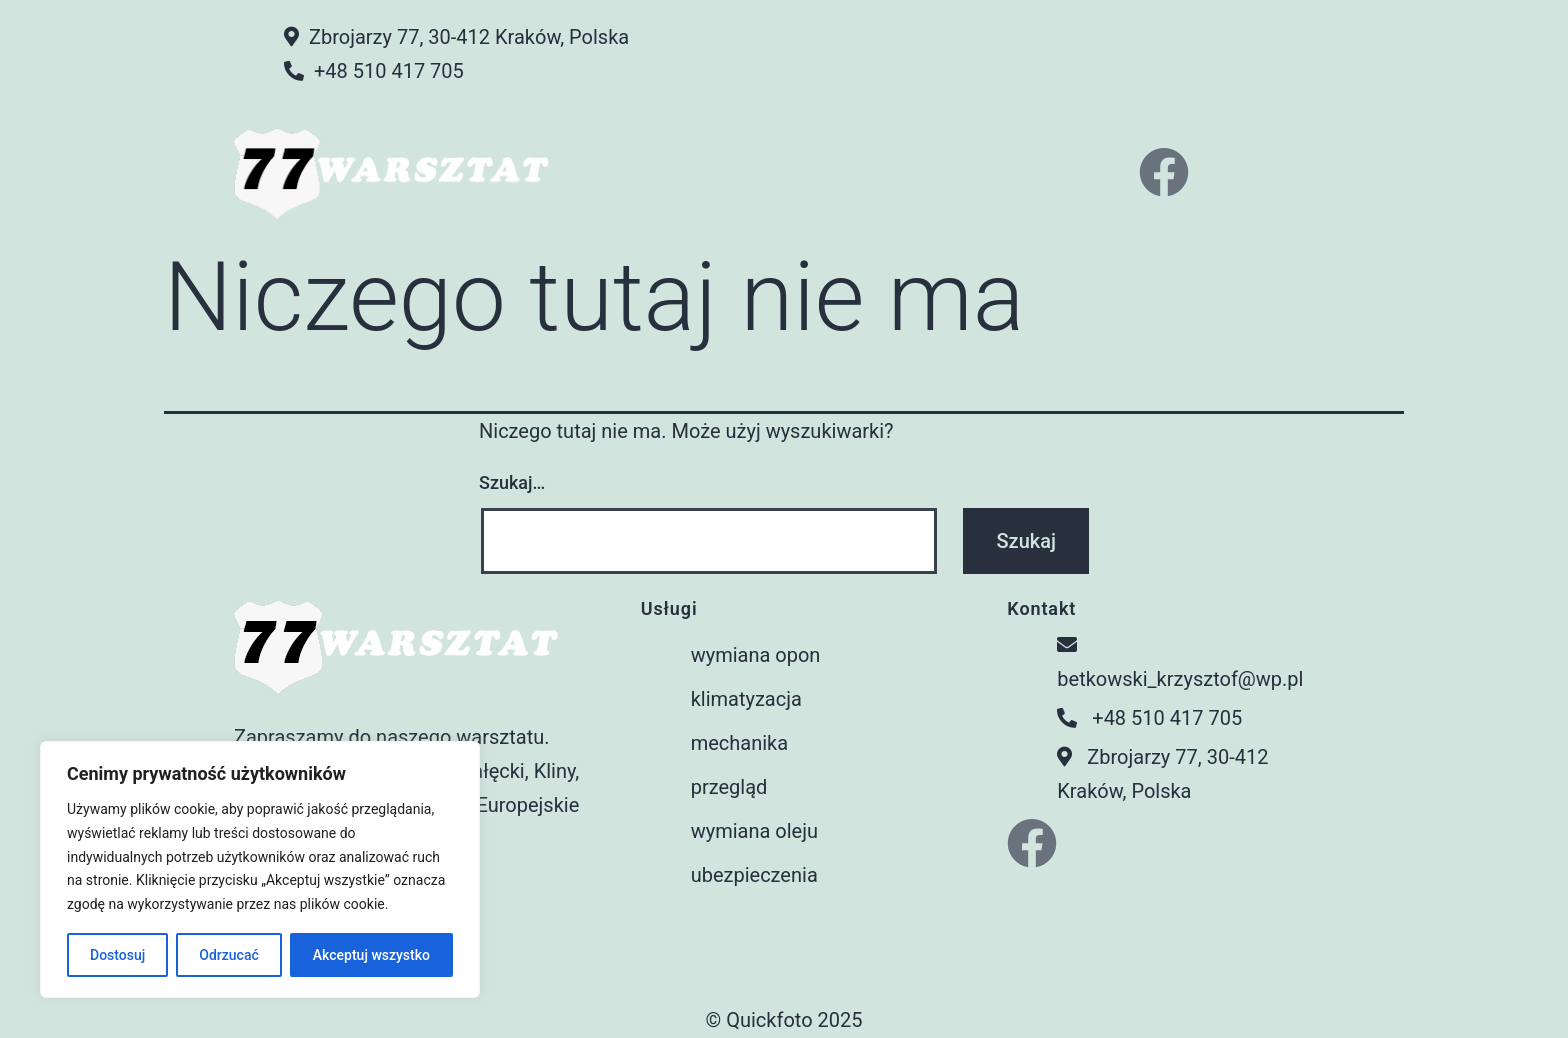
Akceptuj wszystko (371, 955)
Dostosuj (117, 955)
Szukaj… (512, 482)
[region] (260, 869)
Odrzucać (228, 955)
